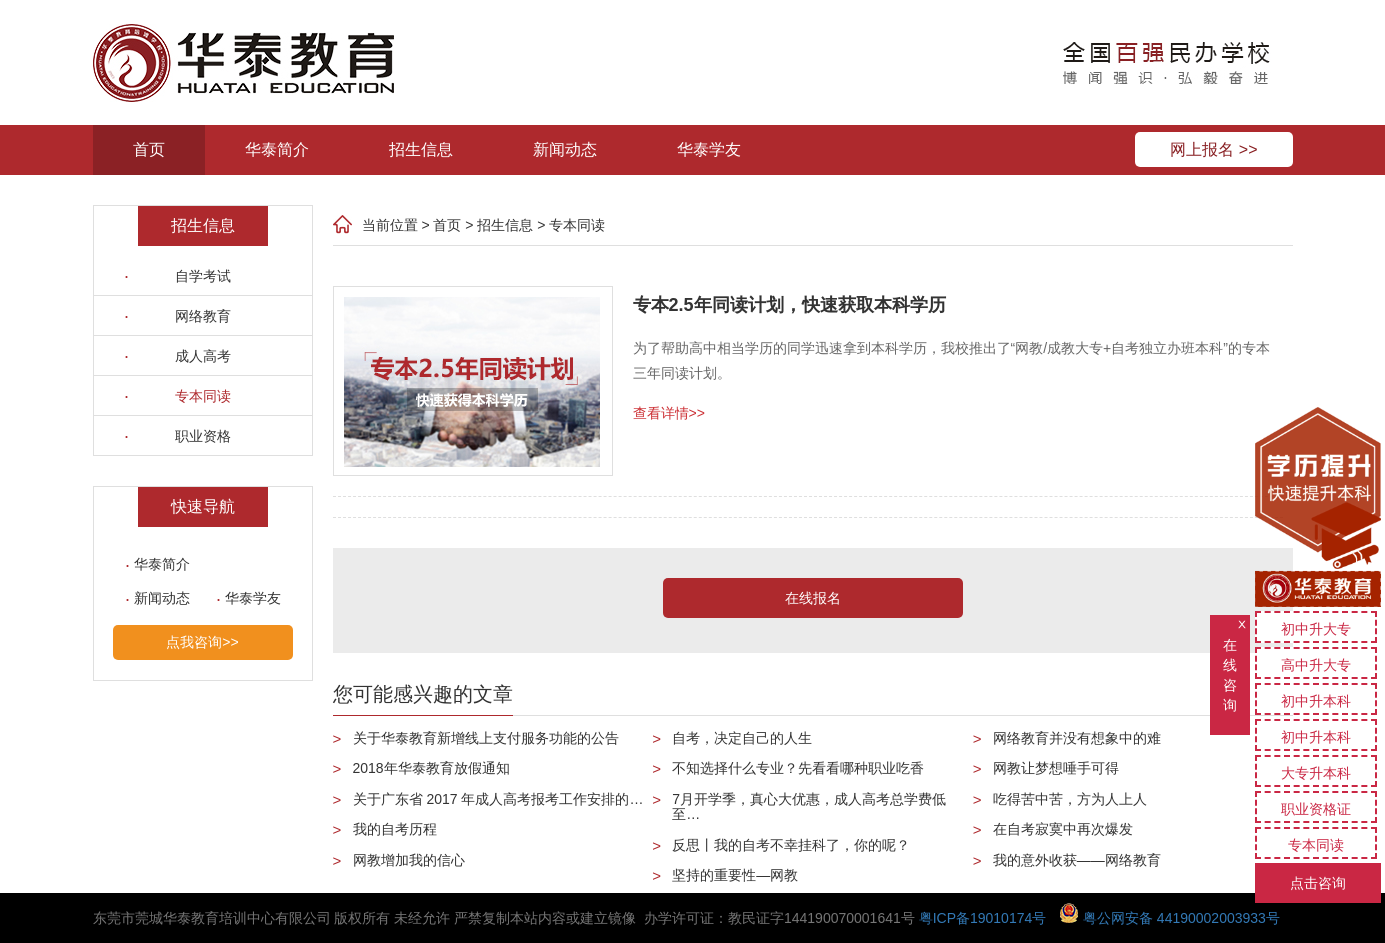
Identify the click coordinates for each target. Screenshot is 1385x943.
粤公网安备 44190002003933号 (1169, 918)
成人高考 (203, 356)
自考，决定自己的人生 (742, 738)
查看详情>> (669, 413)
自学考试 (203, 276)
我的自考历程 (395, 829)
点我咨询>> (202, 642)
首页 (149, 149)
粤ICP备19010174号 (983, 918)
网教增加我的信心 (409, 860)
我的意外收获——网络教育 (1077, 860)
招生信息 (421, 149)
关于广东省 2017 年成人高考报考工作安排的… (498, 799)
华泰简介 (277, 149)
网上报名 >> (1213, 149)
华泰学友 (709, 149)
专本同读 (203, 396)
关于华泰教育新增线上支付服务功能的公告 (486, 738)
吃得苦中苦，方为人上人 (1070, 799)
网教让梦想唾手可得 (1056, 768)
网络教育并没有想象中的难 (1077, 738)
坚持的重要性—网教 (735, 875)
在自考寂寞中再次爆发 (1063, 829)
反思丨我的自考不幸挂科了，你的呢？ (791, 845)
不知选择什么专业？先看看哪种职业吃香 (798, 768)
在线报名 (813, 598)
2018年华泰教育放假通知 (431, 768)
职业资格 (203, 436)
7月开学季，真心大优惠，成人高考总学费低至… (809, 806)
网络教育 (203, 316)
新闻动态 (565, 149)
